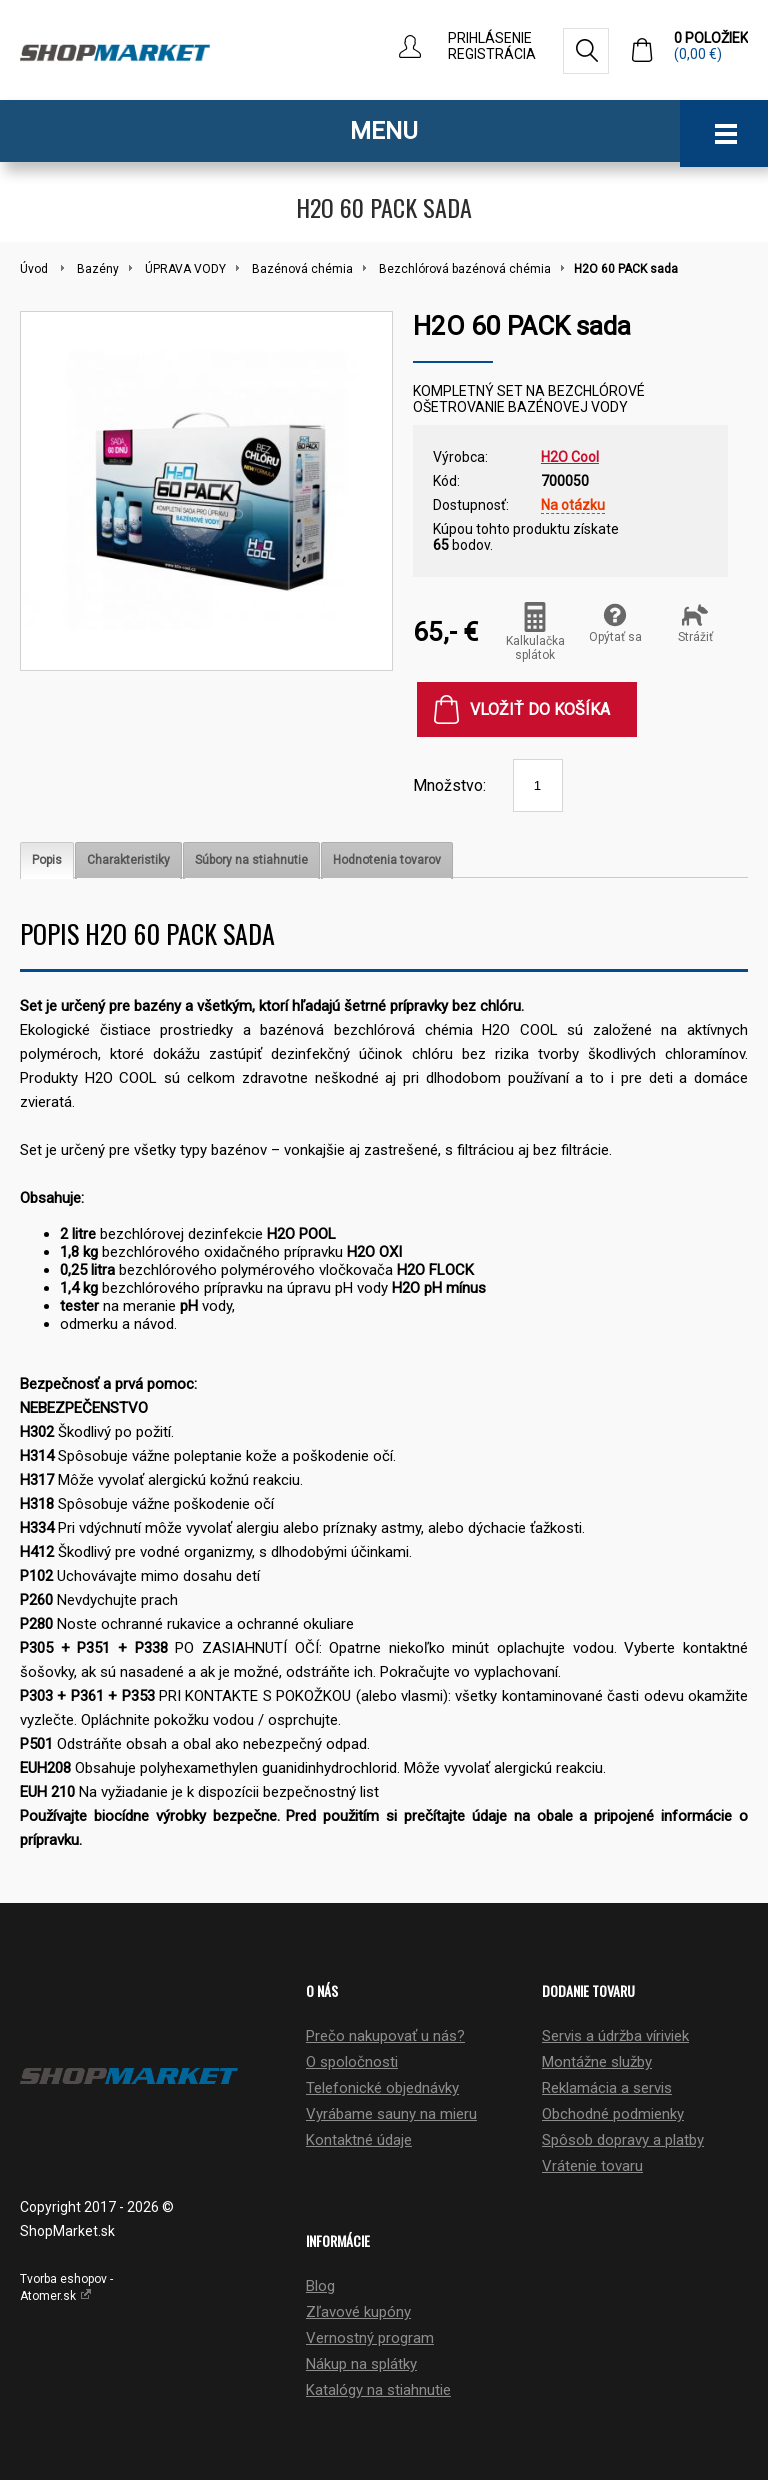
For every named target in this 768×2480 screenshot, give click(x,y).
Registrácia (492, 54)
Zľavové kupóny (358, 2312)
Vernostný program (370, 2338)
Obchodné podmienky (613, 2114)
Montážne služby (597, 2062)
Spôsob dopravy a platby (623, 2140)
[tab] (47, 860)
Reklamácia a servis (607, 2088)
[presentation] (47, 860)
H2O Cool (570, 457)
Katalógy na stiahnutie (378, 2390)
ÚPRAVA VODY (185, 269)
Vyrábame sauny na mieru (391, 2114)
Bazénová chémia (302, 269)
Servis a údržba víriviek (615, 2036)
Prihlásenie (490, 38)
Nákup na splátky (361, 2364)
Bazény (98, 269)
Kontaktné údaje (359, 2140)
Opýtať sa (615, 623)
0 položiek (711, 46)
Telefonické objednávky (382, 2088)
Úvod (34, 269)
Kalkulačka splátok (535, 632)
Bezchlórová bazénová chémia (465, 269)
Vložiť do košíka (540, 709)
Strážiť (695, 623)
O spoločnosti (352, 2062)
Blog (320, 2286)
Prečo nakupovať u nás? (385, 2036)
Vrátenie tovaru (592, 2166)
